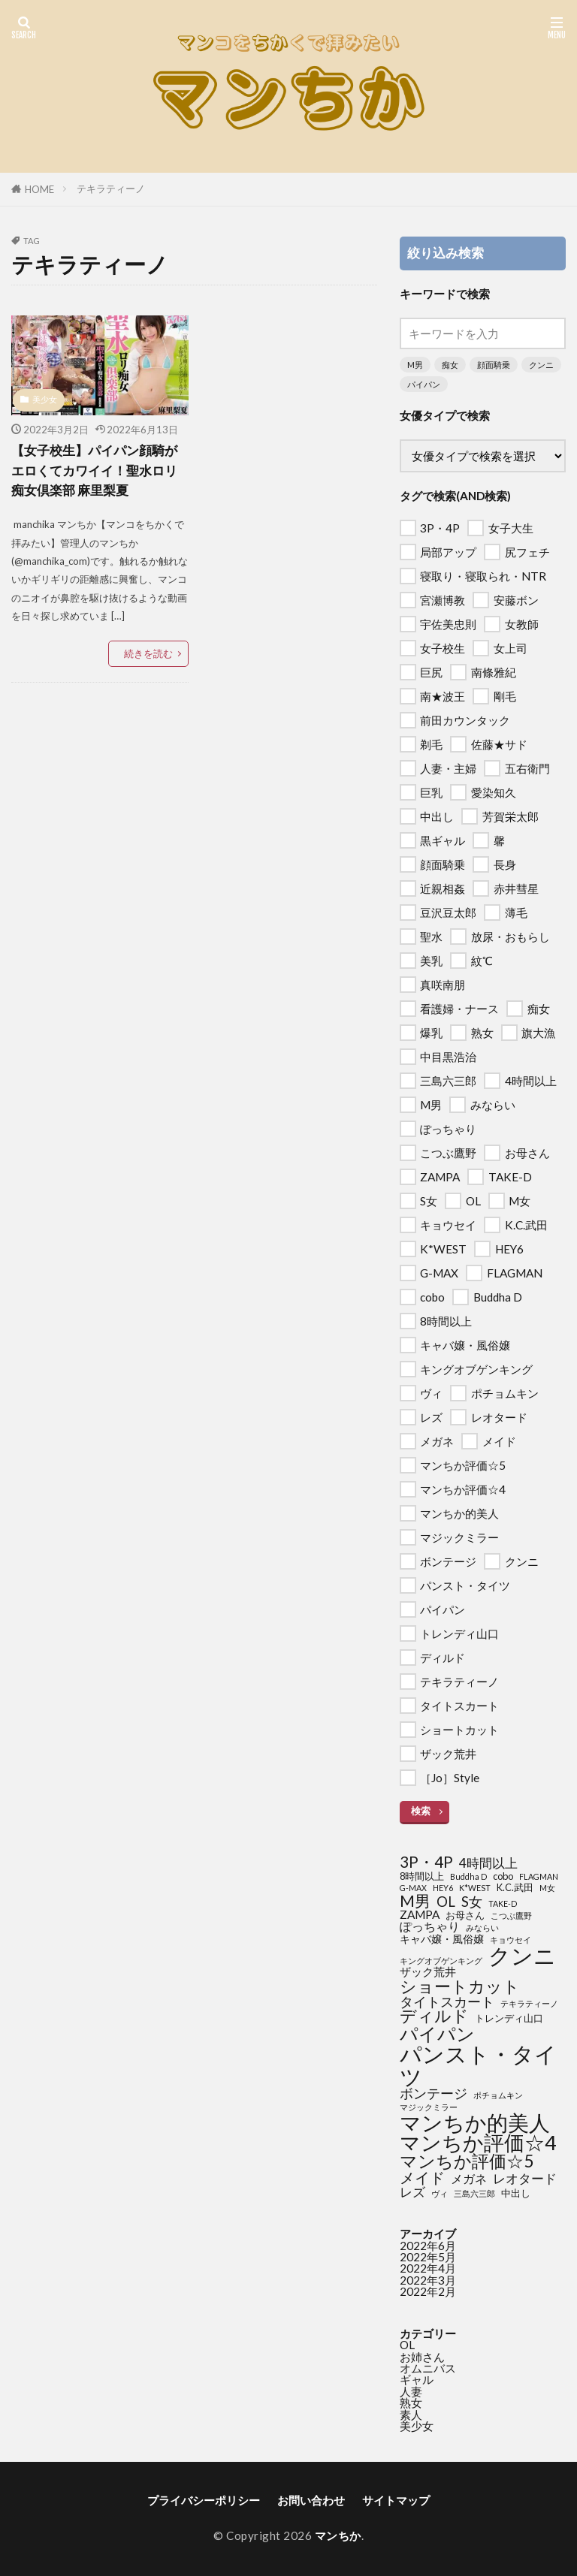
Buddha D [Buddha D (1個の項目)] (468, 1877)
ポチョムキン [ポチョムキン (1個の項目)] (498, 2096)
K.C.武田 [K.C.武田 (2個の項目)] (515, 1888)
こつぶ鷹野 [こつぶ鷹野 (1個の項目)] (511, 1916)
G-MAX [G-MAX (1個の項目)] (413, 1888)
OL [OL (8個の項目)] (446, 1901)
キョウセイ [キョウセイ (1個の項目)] (510, 1940)
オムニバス (428, 2368)
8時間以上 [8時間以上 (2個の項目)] (422, 1876)
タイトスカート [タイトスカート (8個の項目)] (447, 2001)
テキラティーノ (111, 188)
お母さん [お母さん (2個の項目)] (465, 1915)
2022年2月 (428, 2291)
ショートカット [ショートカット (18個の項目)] (460, 1986)
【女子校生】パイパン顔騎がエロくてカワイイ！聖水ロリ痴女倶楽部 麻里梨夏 (99, 470)
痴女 (450, 365)
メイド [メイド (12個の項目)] (422, 2177)
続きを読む (148, 653)
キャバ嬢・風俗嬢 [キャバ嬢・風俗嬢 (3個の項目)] (442, 1939)
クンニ (541, 365)
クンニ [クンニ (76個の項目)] (522, 1955)
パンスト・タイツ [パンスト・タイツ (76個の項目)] (478, 2065)
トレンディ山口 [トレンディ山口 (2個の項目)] (509, 2018)
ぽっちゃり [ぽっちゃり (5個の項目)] (430, 1926)
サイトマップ (396, 2500)
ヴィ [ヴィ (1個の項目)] (439, 2194)
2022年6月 (428, 2245)
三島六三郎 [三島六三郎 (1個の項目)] (474, 2194)
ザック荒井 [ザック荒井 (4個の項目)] (428, 1971)
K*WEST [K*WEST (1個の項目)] (475, 1888)
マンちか (338, 2535)
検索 (420, 1811)
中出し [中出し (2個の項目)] (515, 2193)
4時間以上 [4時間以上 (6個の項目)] (488, 1863)
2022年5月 (428, 2257)
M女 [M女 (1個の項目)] (547, 1888)
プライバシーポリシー (203, 2500)
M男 (415, 365)
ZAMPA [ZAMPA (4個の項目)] (420, 1914)
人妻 (411, 2391)
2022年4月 (428, 2268)
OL (407, 2344)
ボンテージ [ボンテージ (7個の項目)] (433, 2094)
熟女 (411, 2402)
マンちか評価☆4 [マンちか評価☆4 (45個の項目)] (478, 2143)
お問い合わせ (311, 2500)
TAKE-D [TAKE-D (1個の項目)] (502, 1904)
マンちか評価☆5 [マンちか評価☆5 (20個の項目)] (466, 2161)
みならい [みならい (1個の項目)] (482, 1928)
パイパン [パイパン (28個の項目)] (437, 2034)
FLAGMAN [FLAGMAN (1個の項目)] (538, 1877)
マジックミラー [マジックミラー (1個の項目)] (429, 2108)
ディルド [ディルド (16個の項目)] (434, 2016)
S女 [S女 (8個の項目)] (471, 1901)
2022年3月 (428, 2280)
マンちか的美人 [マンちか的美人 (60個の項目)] (475, 2122)
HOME (39, 189)
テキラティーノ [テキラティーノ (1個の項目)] (529, 2004)
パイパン (423, 384)
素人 (411, 2414)
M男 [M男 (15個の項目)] (415, 1901)
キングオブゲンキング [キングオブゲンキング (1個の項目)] (441, 1961)
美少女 (44, 399)
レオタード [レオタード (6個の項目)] (525, 2178)
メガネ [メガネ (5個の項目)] (469, 2179)
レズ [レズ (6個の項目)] (412, 2191)
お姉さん (422, 2356)
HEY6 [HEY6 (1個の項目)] (443, 1888)
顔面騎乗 (493, 365)
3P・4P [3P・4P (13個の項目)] (426, 1862)
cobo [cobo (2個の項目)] (503, 1876)
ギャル (417, 2379)
